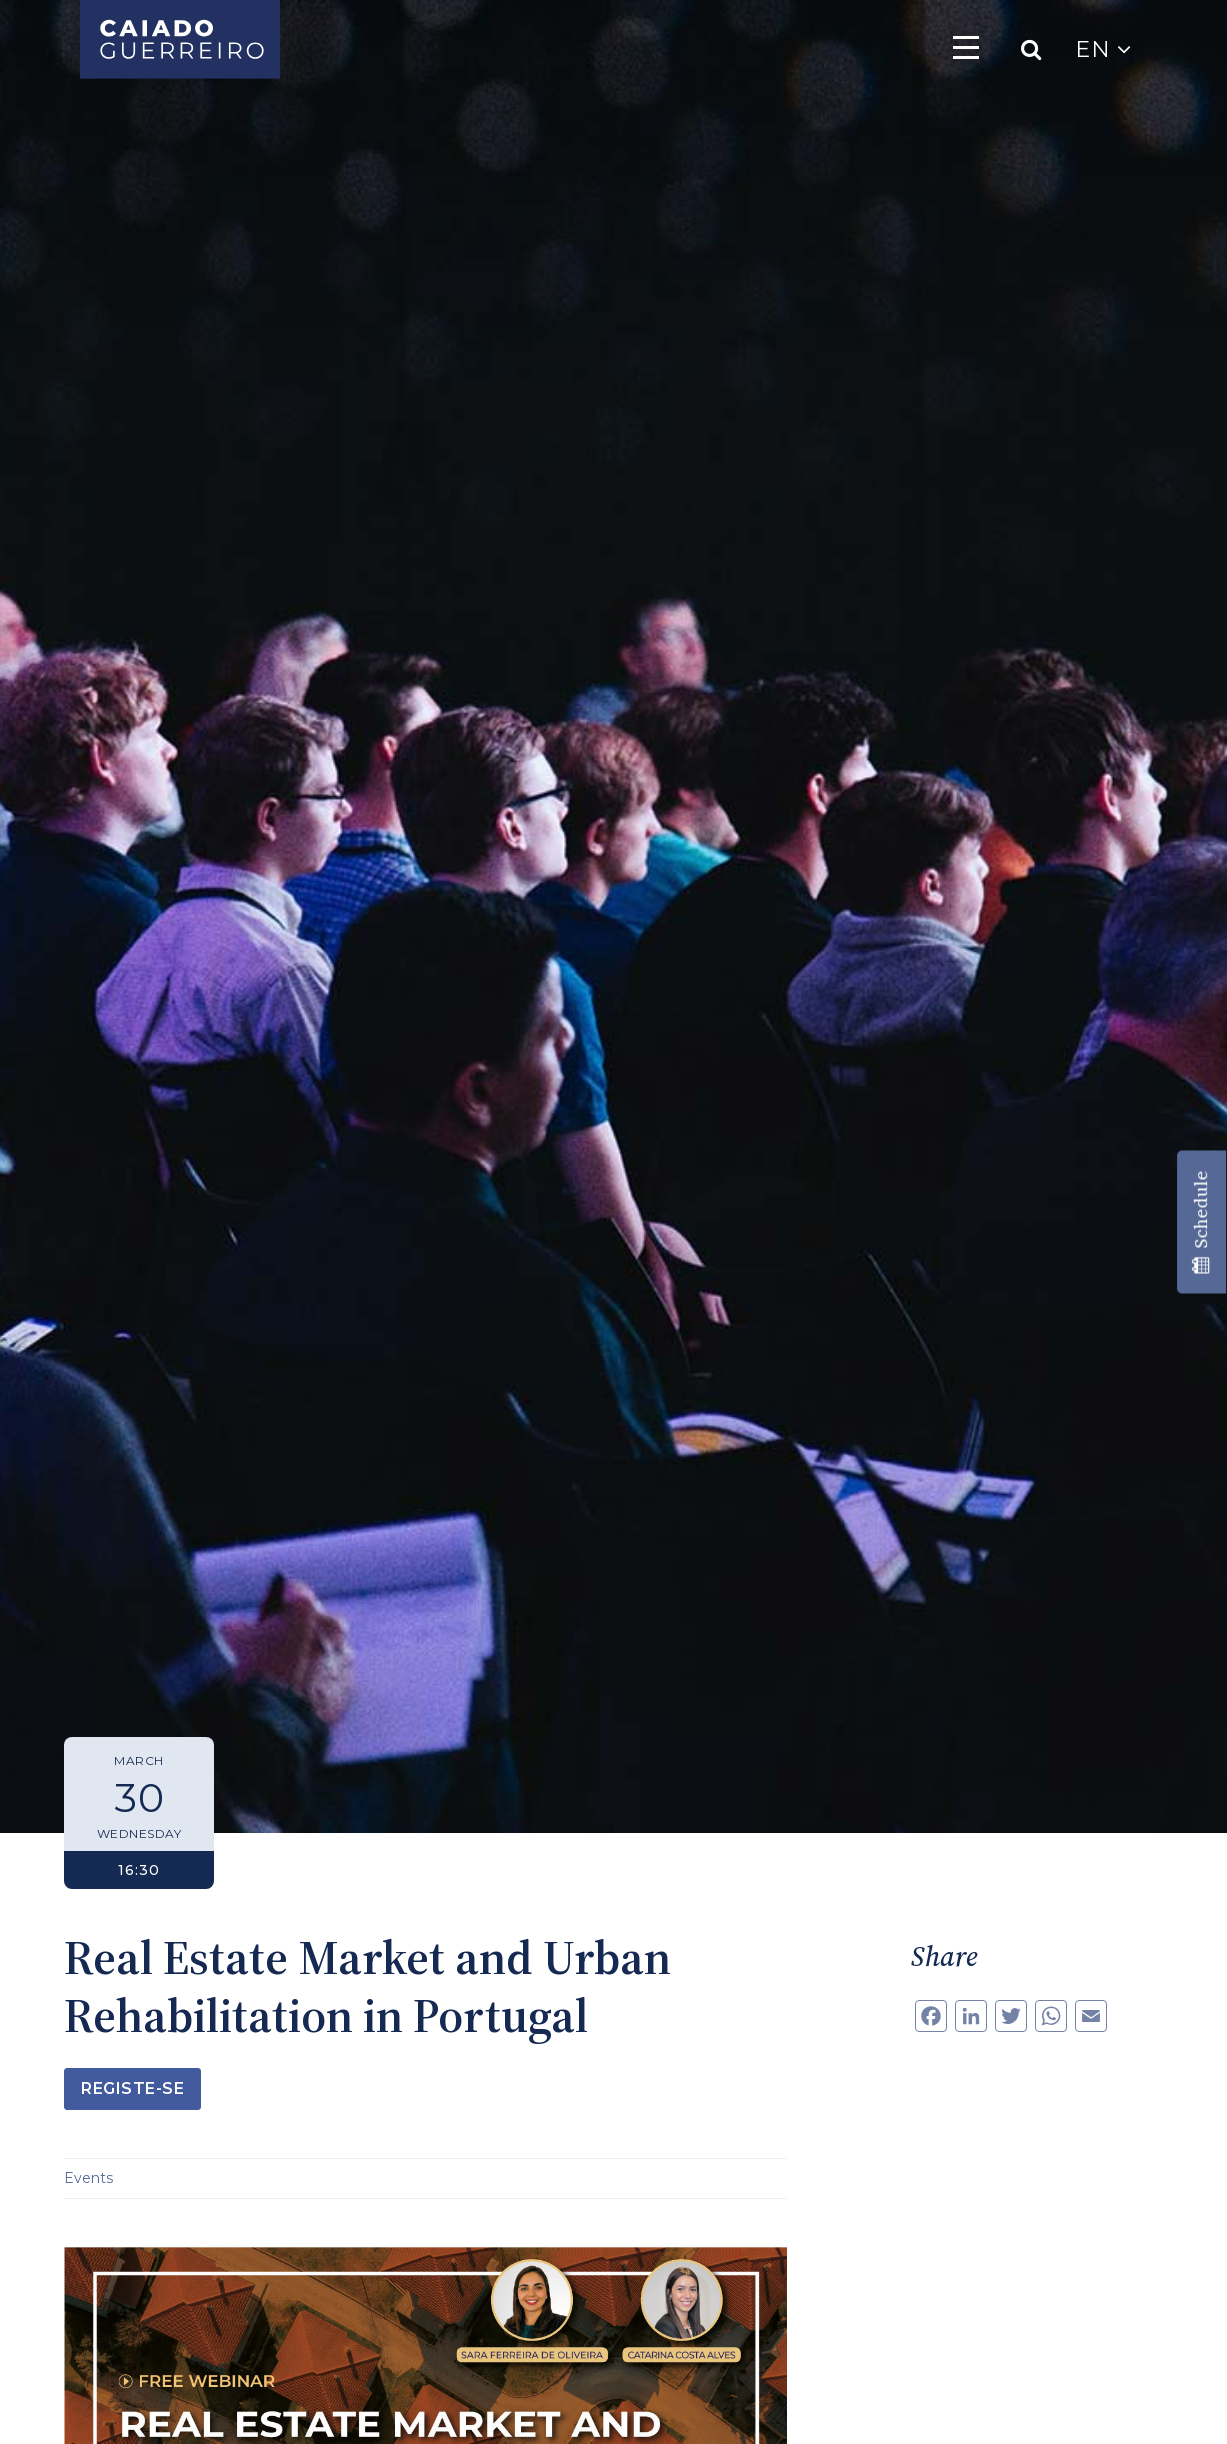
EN (1103, 49)
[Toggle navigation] (966, 47)
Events (88, 2178)
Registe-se (132, 2088)
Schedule (1200, 1222)
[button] (40, 2404)
